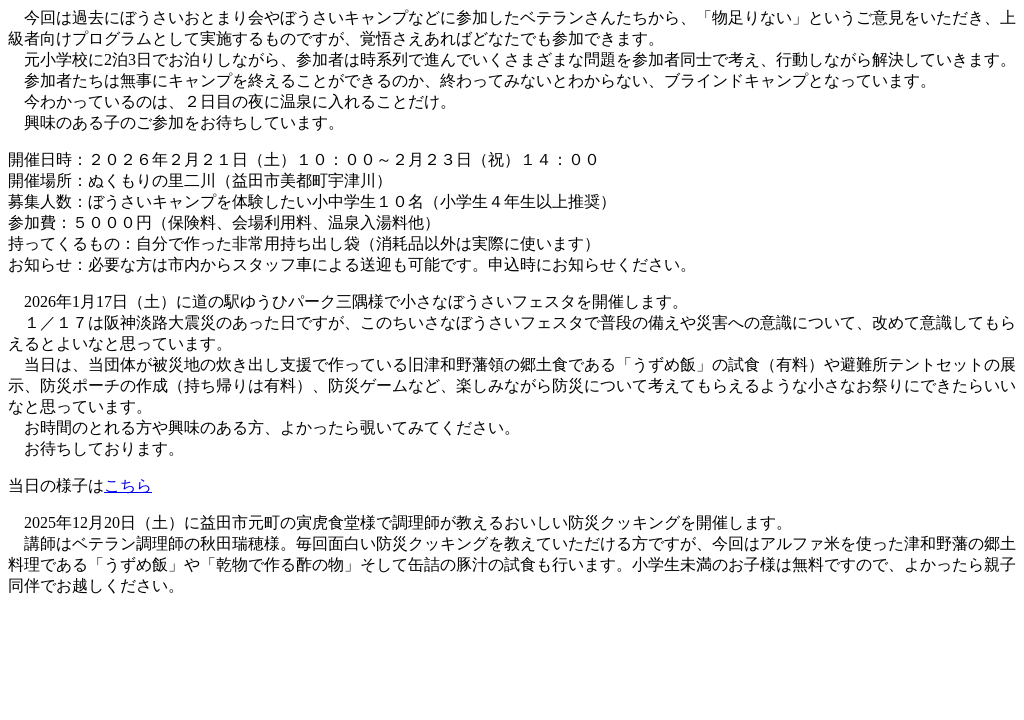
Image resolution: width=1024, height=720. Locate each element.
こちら (128, 485)
